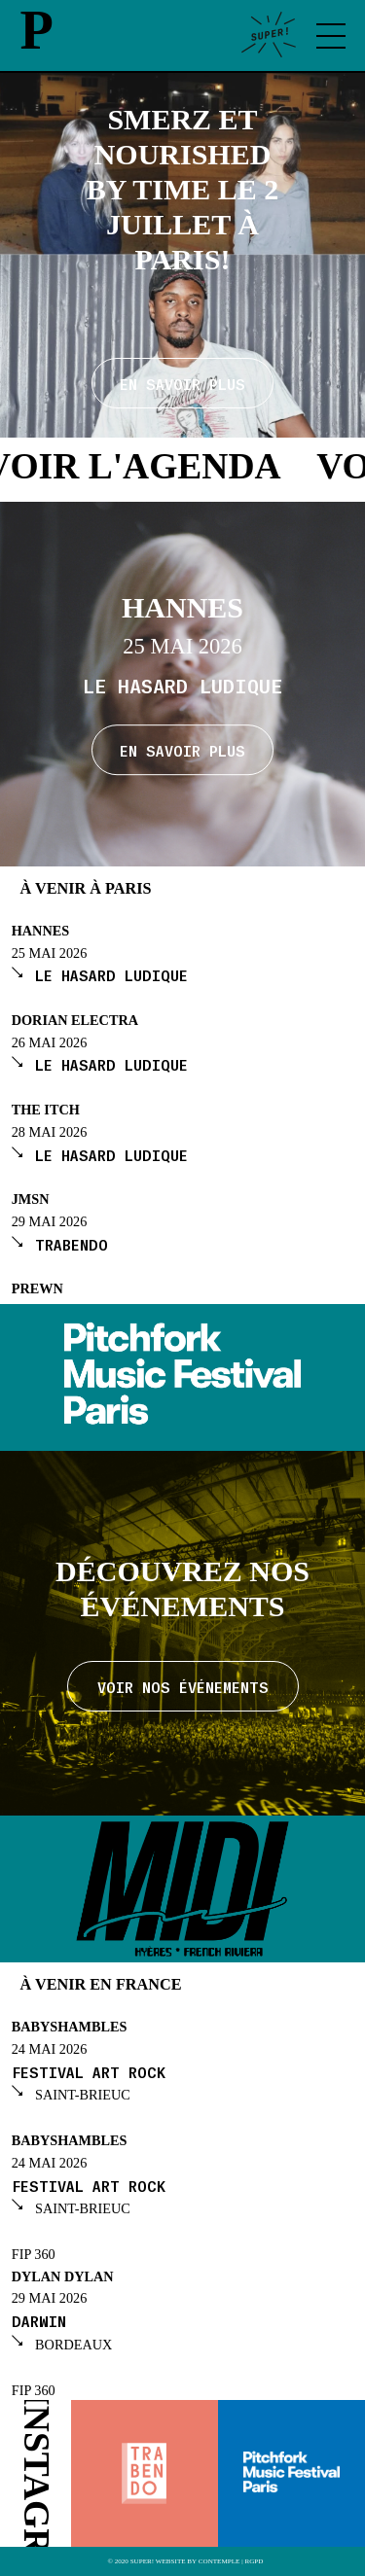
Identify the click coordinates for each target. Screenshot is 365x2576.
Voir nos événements (183, 1686)
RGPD (253, 2561)
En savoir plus (182, 749)
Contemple (219, 2561)
